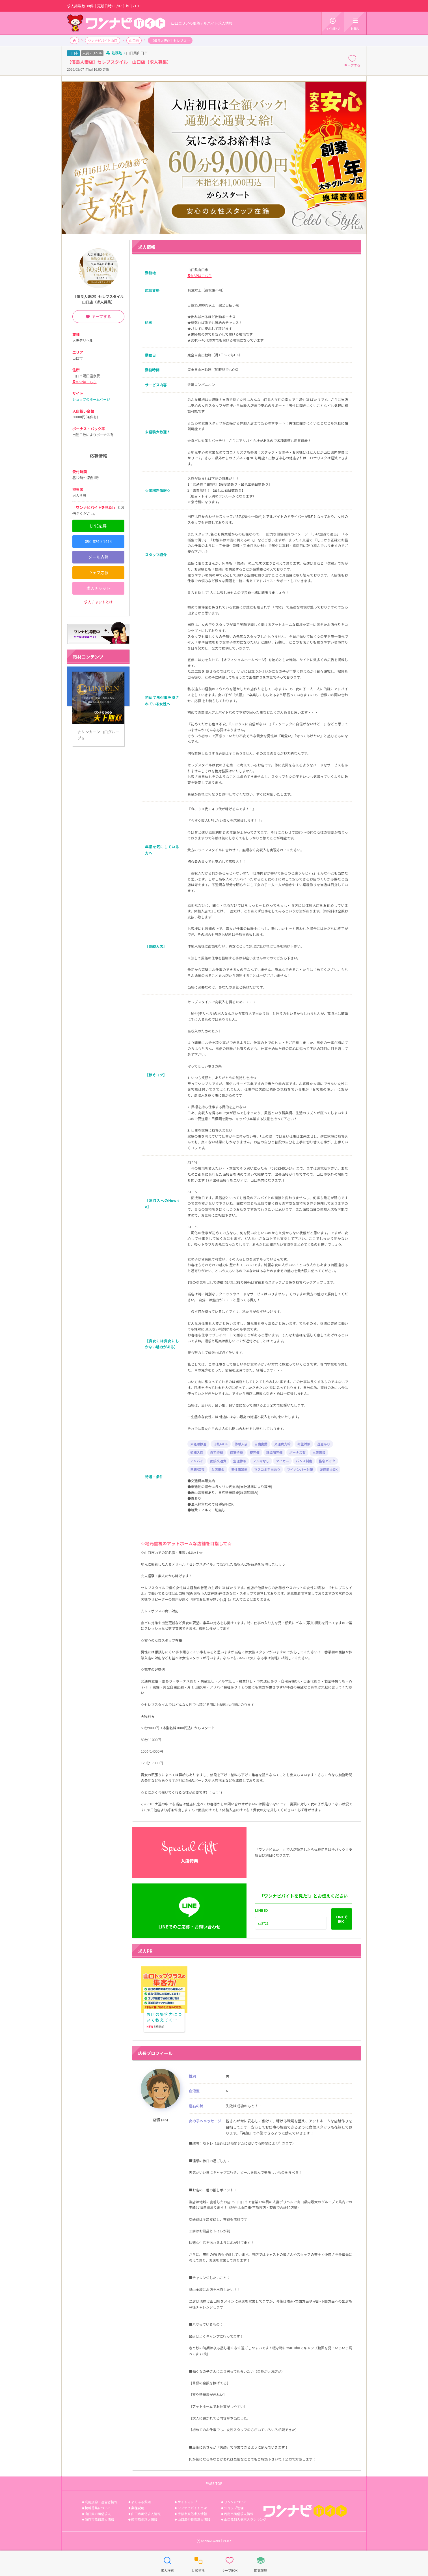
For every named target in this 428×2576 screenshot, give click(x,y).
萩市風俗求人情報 (144, 2519)
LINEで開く (342, 1919)
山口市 (134, 40)
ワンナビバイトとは (192, 2508)
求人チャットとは (98, 602)
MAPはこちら (201, 275)
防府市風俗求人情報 (99, 2519)
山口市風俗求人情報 (146, 2513)
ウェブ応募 (98, 572)
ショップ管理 (233, 2508)
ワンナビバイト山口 (102, 40)
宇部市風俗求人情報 (192, 2513)
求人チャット (98, 588)
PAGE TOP (214, 2483)
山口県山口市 (137, 52)
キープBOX (229, 2563)
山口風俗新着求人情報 (194, 2519)
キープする (352, 60)
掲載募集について (98, 2508)
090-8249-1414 (98, 541)
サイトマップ (187, 2502)
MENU (355, 23)
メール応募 (98, 557)
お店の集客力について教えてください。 (164, 1989)
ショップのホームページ (91, 399)
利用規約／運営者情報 (101, 2502)
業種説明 (137, 2508)
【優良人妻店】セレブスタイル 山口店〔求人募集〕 (100, 299)
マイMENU (332, 23)
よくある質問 (141, 2502)
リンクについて (235, 2502)
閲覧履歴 (260, 2563)
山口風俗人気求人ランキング (245, 2519)
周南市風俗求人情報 (238, 2513)
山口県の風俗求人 (98, 2513)
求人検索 (167, 2563)
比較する (198, 2563)
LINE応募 (98, 526)
